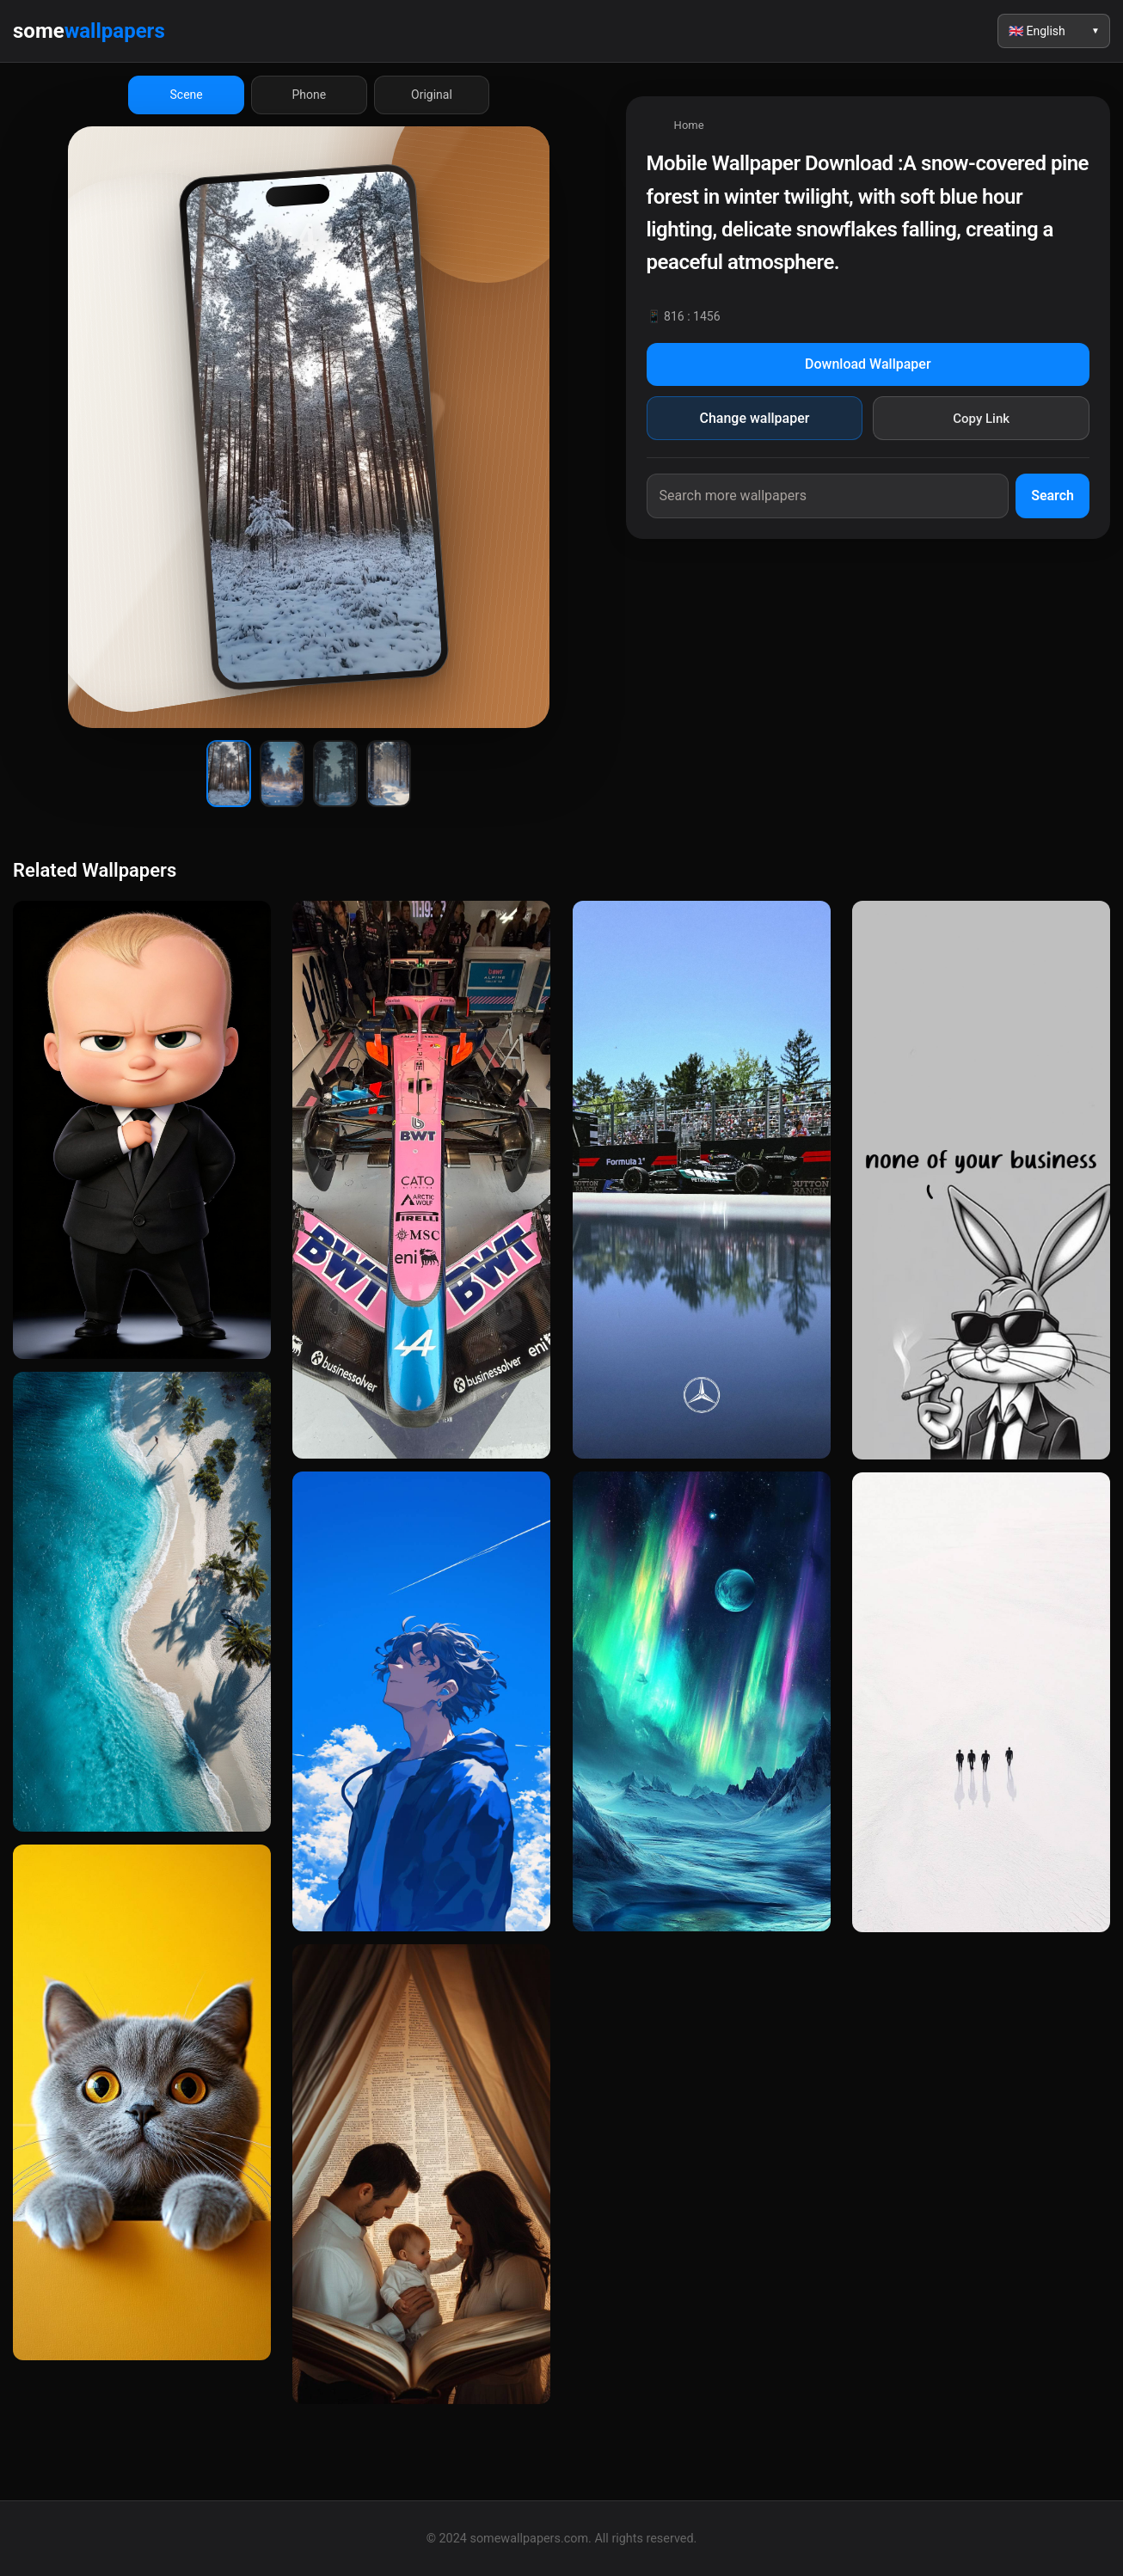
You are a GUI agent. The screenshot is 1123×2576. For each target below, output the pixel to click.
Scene (186, 94)
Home (689, 125)
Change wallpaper (754, 418)
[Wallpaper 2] (282, 773)
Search (1052, 495)
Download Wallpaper (868, 364)
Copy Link (981, 418)
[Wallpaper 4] (388, 773)
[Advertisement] (868, 700)
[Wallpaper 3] (335, 773)
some (89, 31)
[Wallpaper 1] (228, 773)
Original (431, 94)
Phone (308, 94)
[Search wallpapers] (828, 496)
